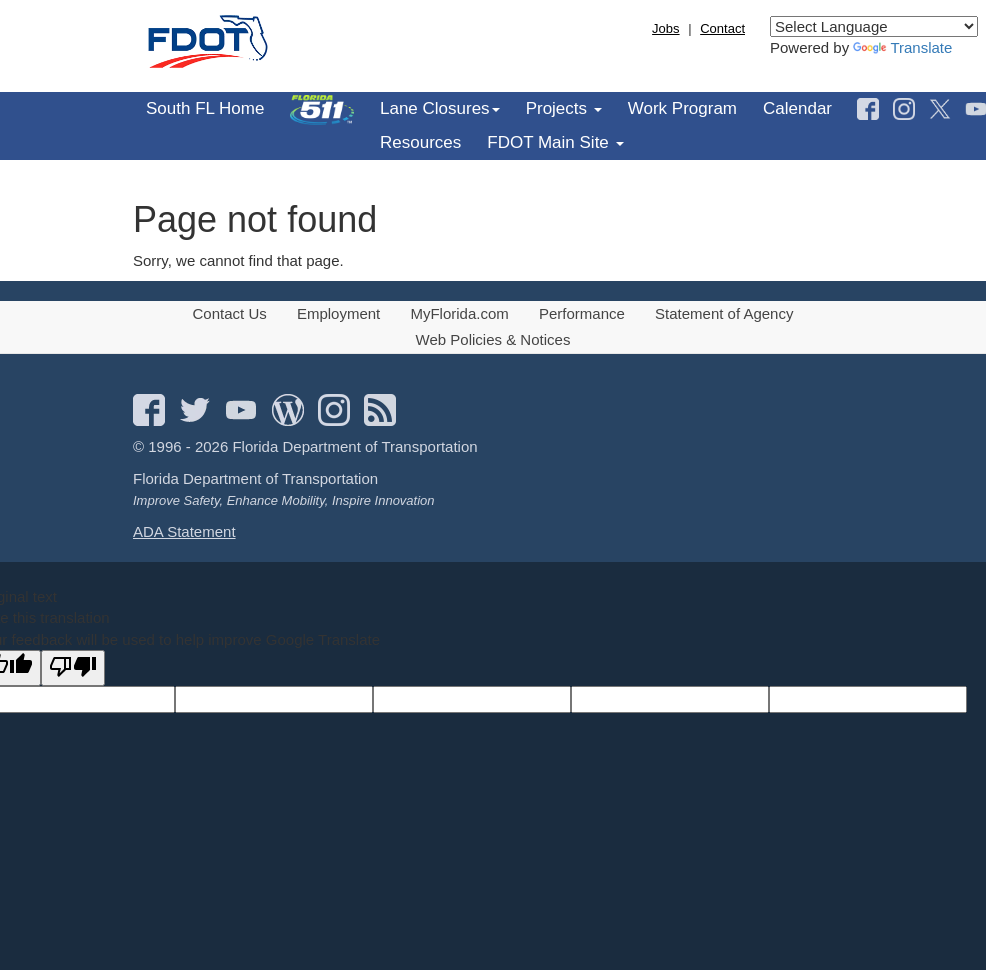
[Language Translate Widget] (874, 26)
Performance (582, 313)
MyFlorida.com (459, 313)
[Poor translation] (73, 667)
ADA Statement (184, 531)
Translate (902, 47)
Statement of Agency (724, 313)
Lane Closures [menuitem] (440, 108)
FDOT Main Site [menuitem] (555, 142)
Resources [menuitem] (420, 142)
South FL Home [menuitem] (205, 108)
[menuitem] (322, 110)
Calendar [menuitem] (797, 108)
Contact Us (230, 313)
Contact (722, 28)
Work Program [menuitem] (682, 108)
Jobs (665, 28)
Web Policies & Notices (493, 339)
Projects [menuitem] (564, 108)
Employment (338, 313)
